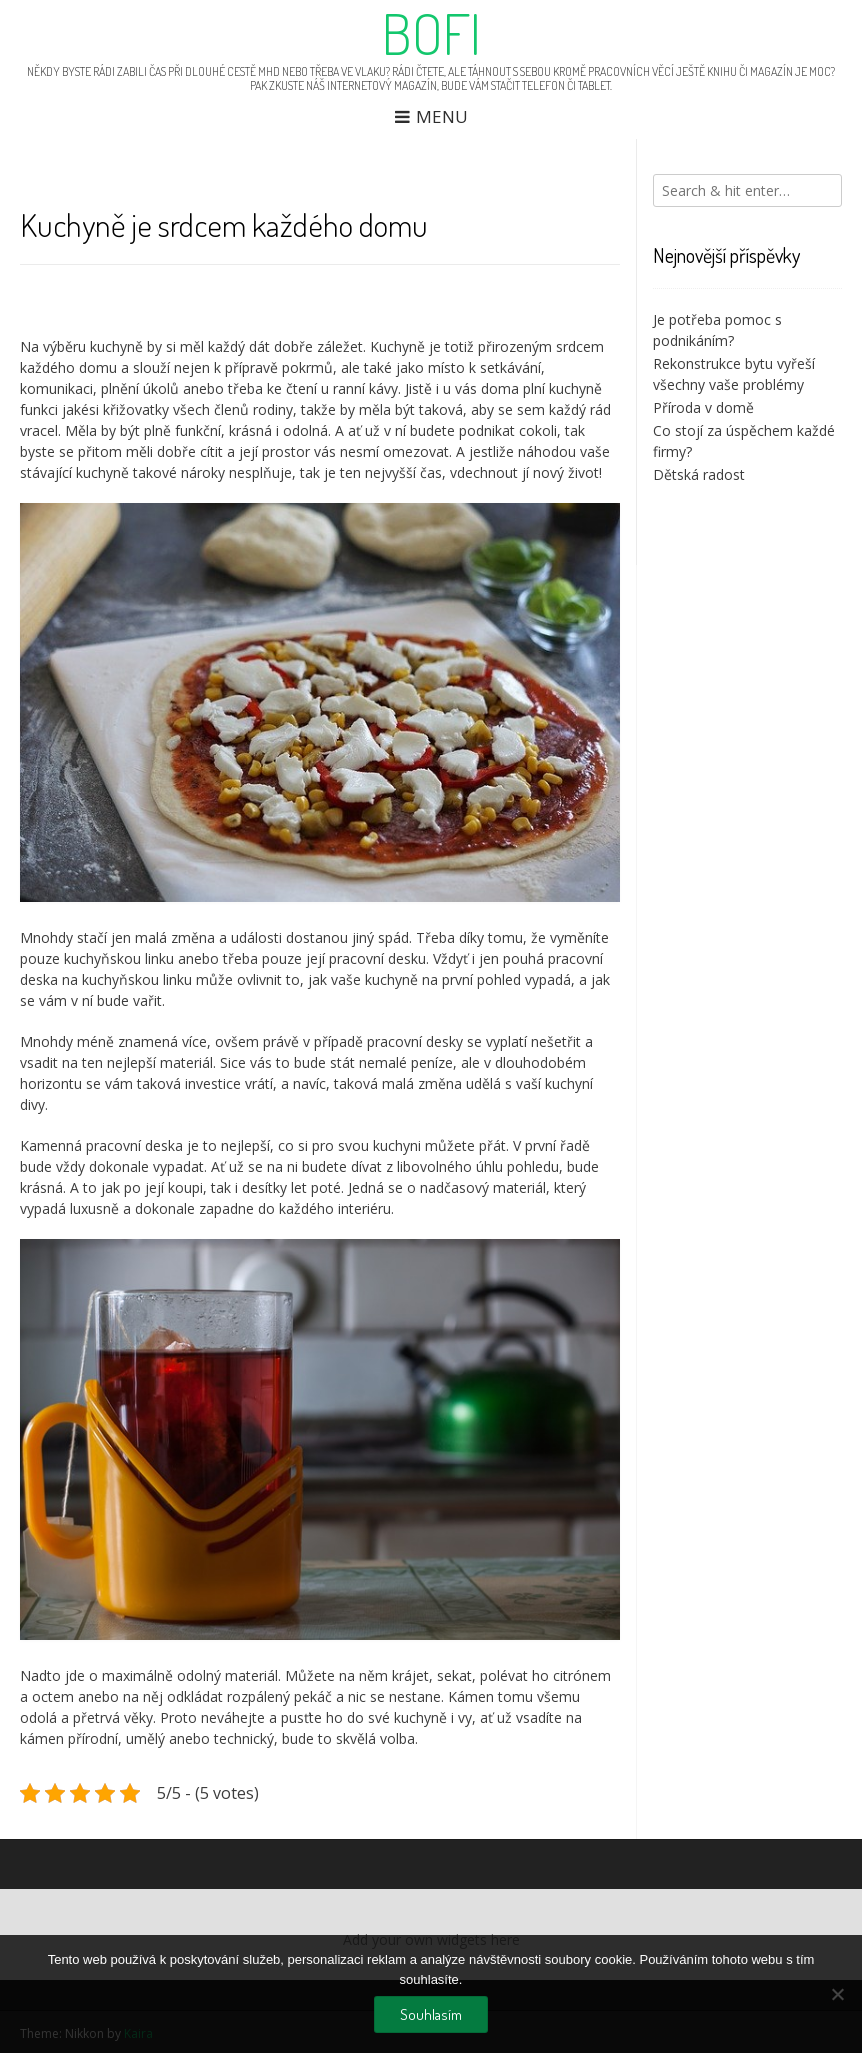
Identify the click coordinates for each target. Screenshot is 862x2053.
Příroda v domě (703, 407)
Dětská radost (699, 474)
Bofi (431, 33)
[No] (837, 1994)
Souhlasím (431, 2014)
